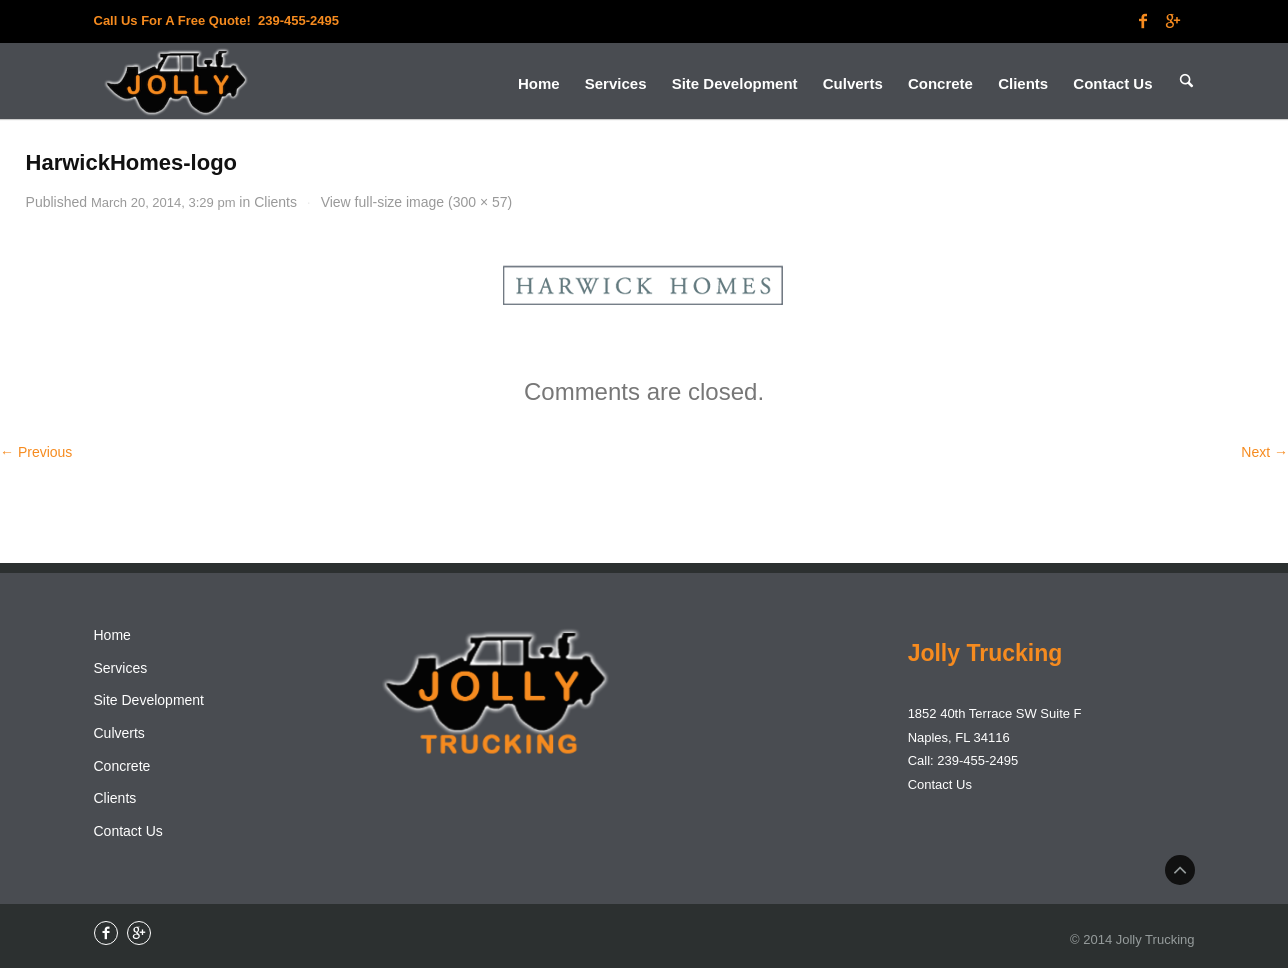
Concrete (122, 766)
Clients (275, 202)
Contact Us (128, 831)
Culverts (119, 733)
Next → (1264, 452)
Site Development (149, 700)
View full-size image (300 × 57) (417, 202)
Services (121, 668)
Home (112, 635)
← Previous (36, 452)
